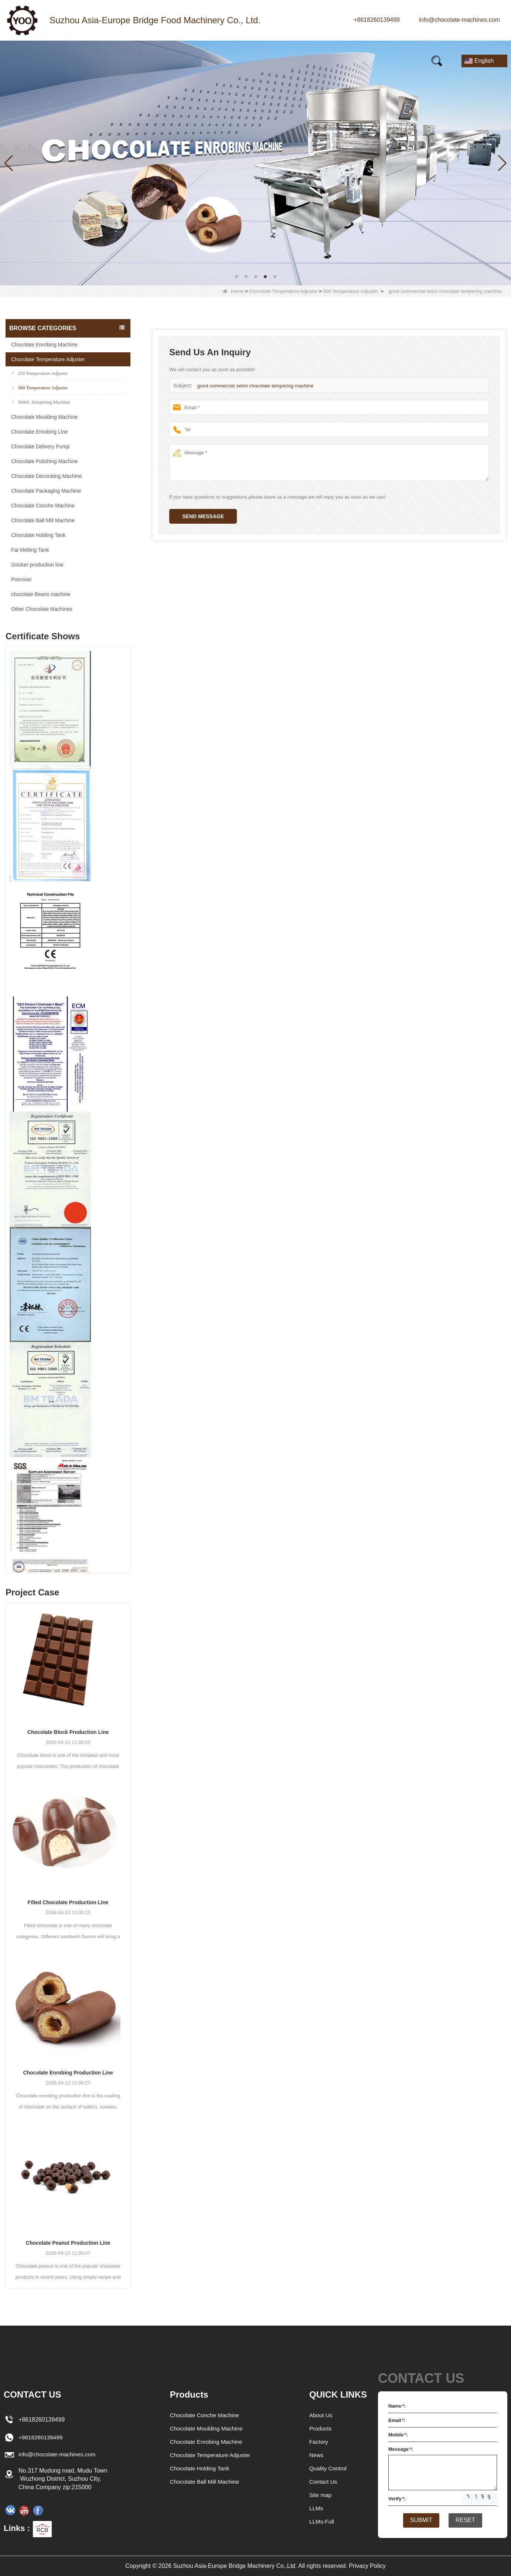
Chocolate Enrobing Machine (44, 345)
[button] (236, 276)
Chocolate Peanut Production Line (68, 2243)
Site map (321, 2495)
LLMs (316, 2508)
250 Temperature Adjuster (40, 373)
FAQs (272, 60)
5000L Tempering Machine (41, 402)
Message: (400, 2449)
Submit (419, 2521)
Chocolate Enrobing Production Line (68, 2073)
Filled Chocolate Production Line (68, 1902)
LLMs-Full (322, 2521)
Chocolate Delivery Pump (40, 446)
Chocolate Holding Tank (38, 535)
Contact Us (390, 60)
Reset (467, 2521)
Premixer (21, 579)
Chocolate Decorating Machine (46, 476)
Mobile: (398, 2435)
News (126, 60)
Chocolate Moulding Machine (44, 417)
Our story (177, 60)
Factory (319, 2442)
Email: (396, 2420)
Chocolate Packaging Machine (46, 491)
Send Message (203, 516)
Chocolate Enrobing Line (39, 432)
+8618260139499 (377, 20)
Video (228, 60)
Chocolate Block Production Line (68, 1732)
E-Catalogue (327, 60)
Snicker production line (37, 565)
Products (76, 60)
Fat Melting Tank (30, 550)
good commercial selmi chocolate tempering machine (253, 386)
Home (26, 60)
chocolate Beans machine (40, 594)
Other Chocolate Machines (41, 609)
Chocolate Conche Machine (43, 506)
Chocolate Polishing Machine (44, 461)
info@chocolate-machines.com (459, 20)
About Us (321, 2415)
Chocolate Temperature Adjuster (283, 291)
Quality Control (328, 2468)
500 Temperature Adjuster (350, 291)
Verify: (397, 2498)
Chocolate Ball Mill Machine (43, 520)
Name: (397, 2406)
